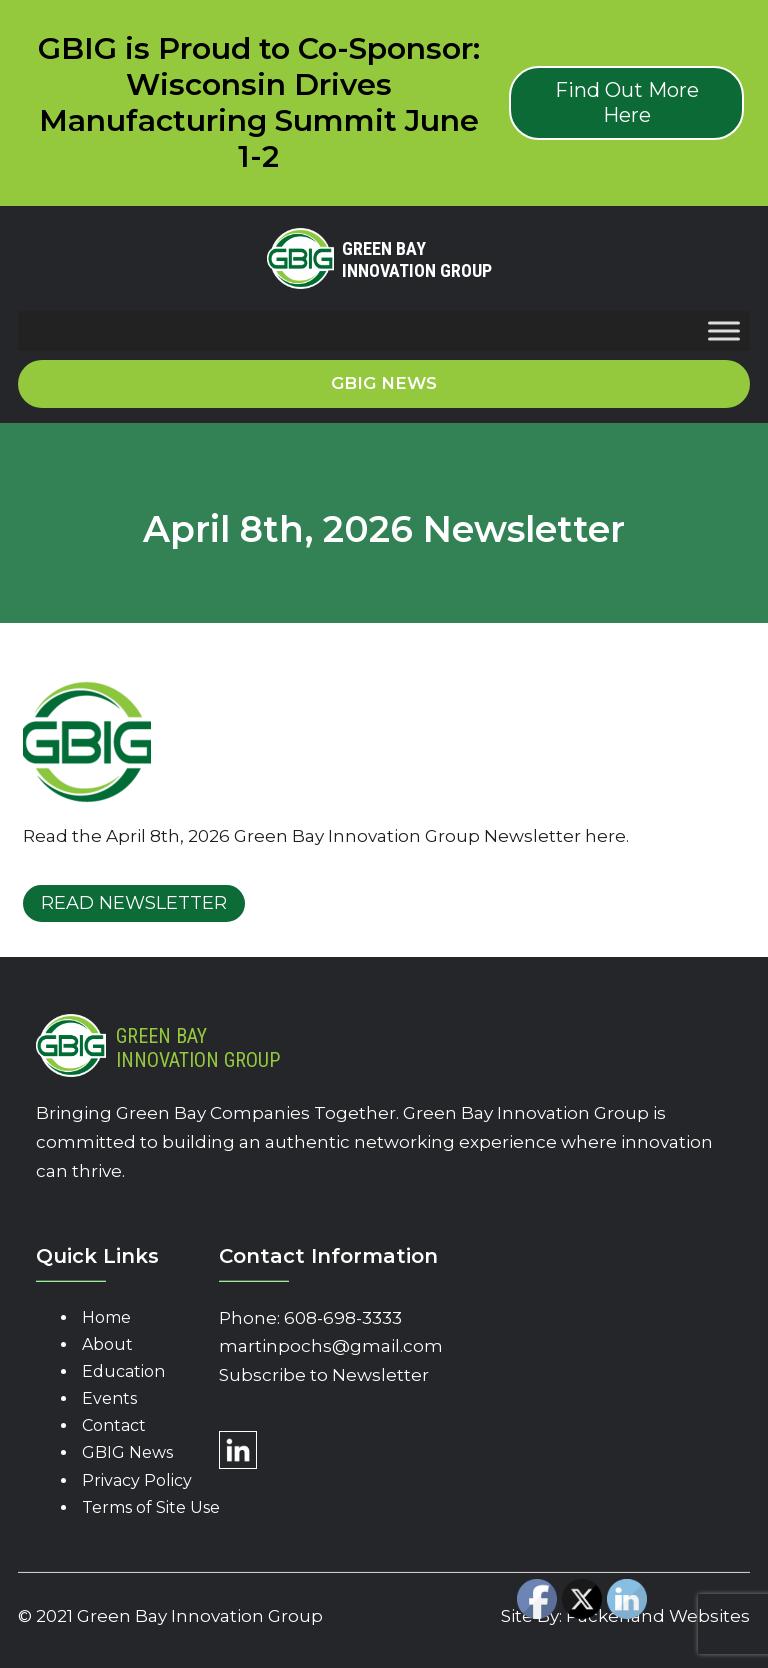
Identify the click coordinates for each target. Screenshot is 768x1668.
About (107, 1344)
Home (106, 1317)
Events (109, 1398)
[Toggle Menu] (724, 331)
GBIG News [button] (384, 383)
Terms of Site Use (151, 1507)
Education (123, 1371)
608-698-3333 (343, 1318)
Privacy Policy (137, 1480)
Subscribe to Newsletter (324, 1375)
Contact (114, 1425)
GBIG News (127, 1452)
